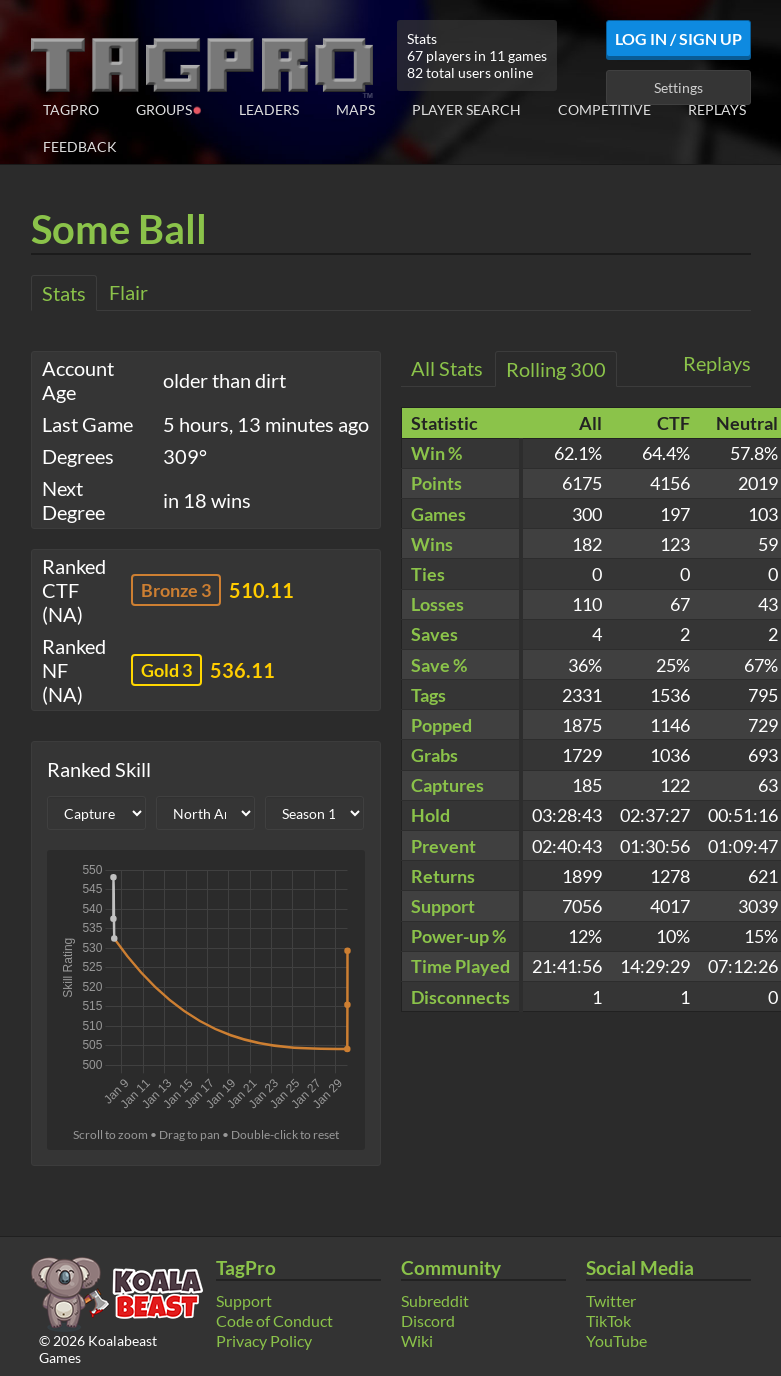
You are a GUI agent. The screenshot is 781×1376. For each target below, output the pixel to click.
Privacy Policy (264, 1340)
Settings (678, 87)
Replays (717, 109)
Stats (64, 293)
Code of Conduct (274, 1320)
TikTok (608, 1320)
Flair (128, 292)
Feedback (80, 146)
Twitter (611, 1300)
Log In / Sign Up (678, 38)
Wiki (417, 1340)
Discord (428, 1320)
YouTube (616, 1340)
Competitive (604, 109)
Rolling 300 (556, 369)
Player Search (466, 109)
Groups (169, 108)
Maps (355, 109)
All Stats (447, 368)
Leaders (269, 109)
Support (244, 1300)
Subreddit (435, 1300)
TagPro (71, 109)
